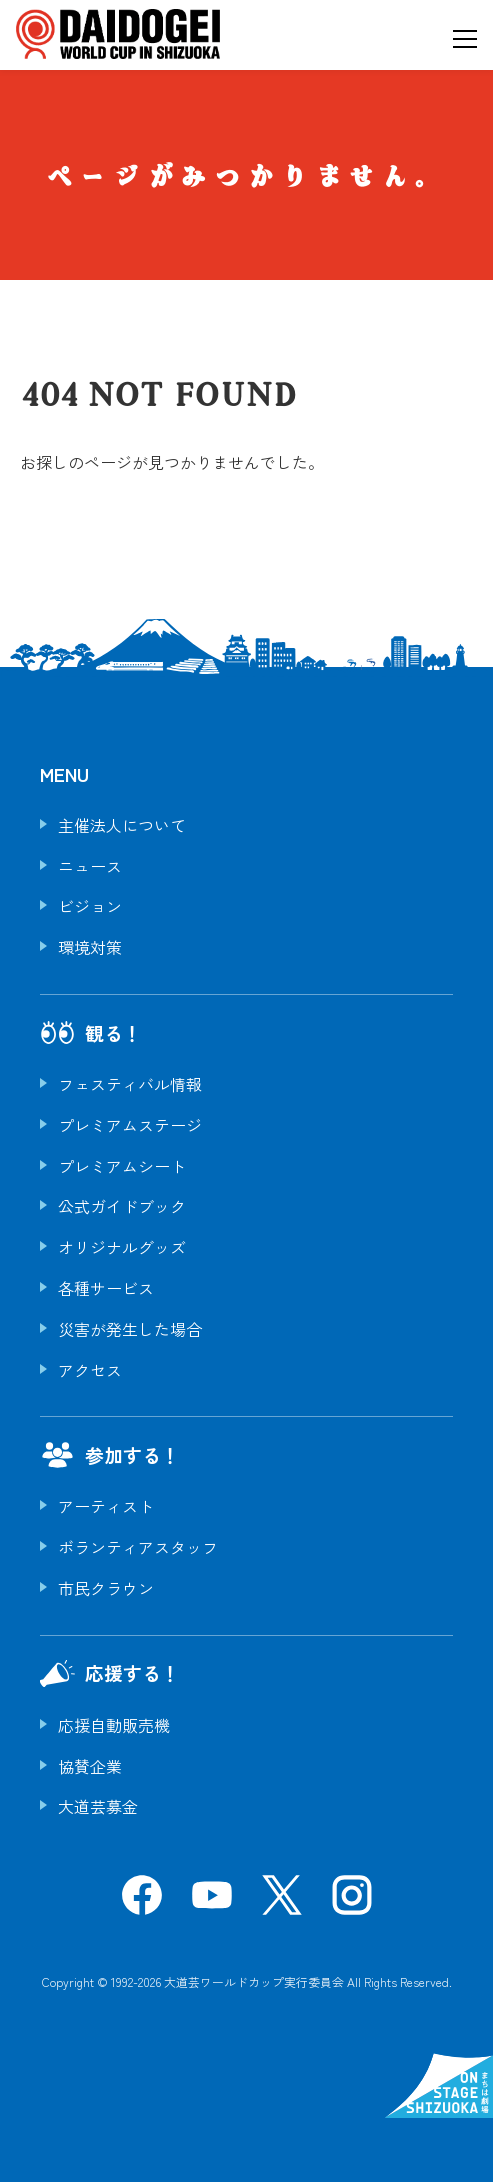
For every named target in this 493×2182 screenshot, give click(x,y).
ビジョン (90, 906)
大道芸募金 (98, 1806)
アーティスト (106, 1506)
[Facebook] (142, 1902)
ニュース (90, 866)
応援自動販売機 (114, 1725)
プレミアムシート (122, 1166)
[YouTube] (212, 1902)
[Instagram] (352, 1902)
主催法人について (122, 825)
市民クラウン (106, 1588)
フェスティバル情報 (130, 1084)
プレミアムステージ (130, 1125)
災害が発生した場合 (130, 1329)
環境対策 (90, 947)
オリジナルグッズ (122, 1247)
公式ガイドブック (122, 1206)
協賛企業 (90, 1766)
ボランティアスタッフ (138, 1547)
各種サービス (106, 1288)
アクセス (90, 1370)
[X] (282, 1902)
